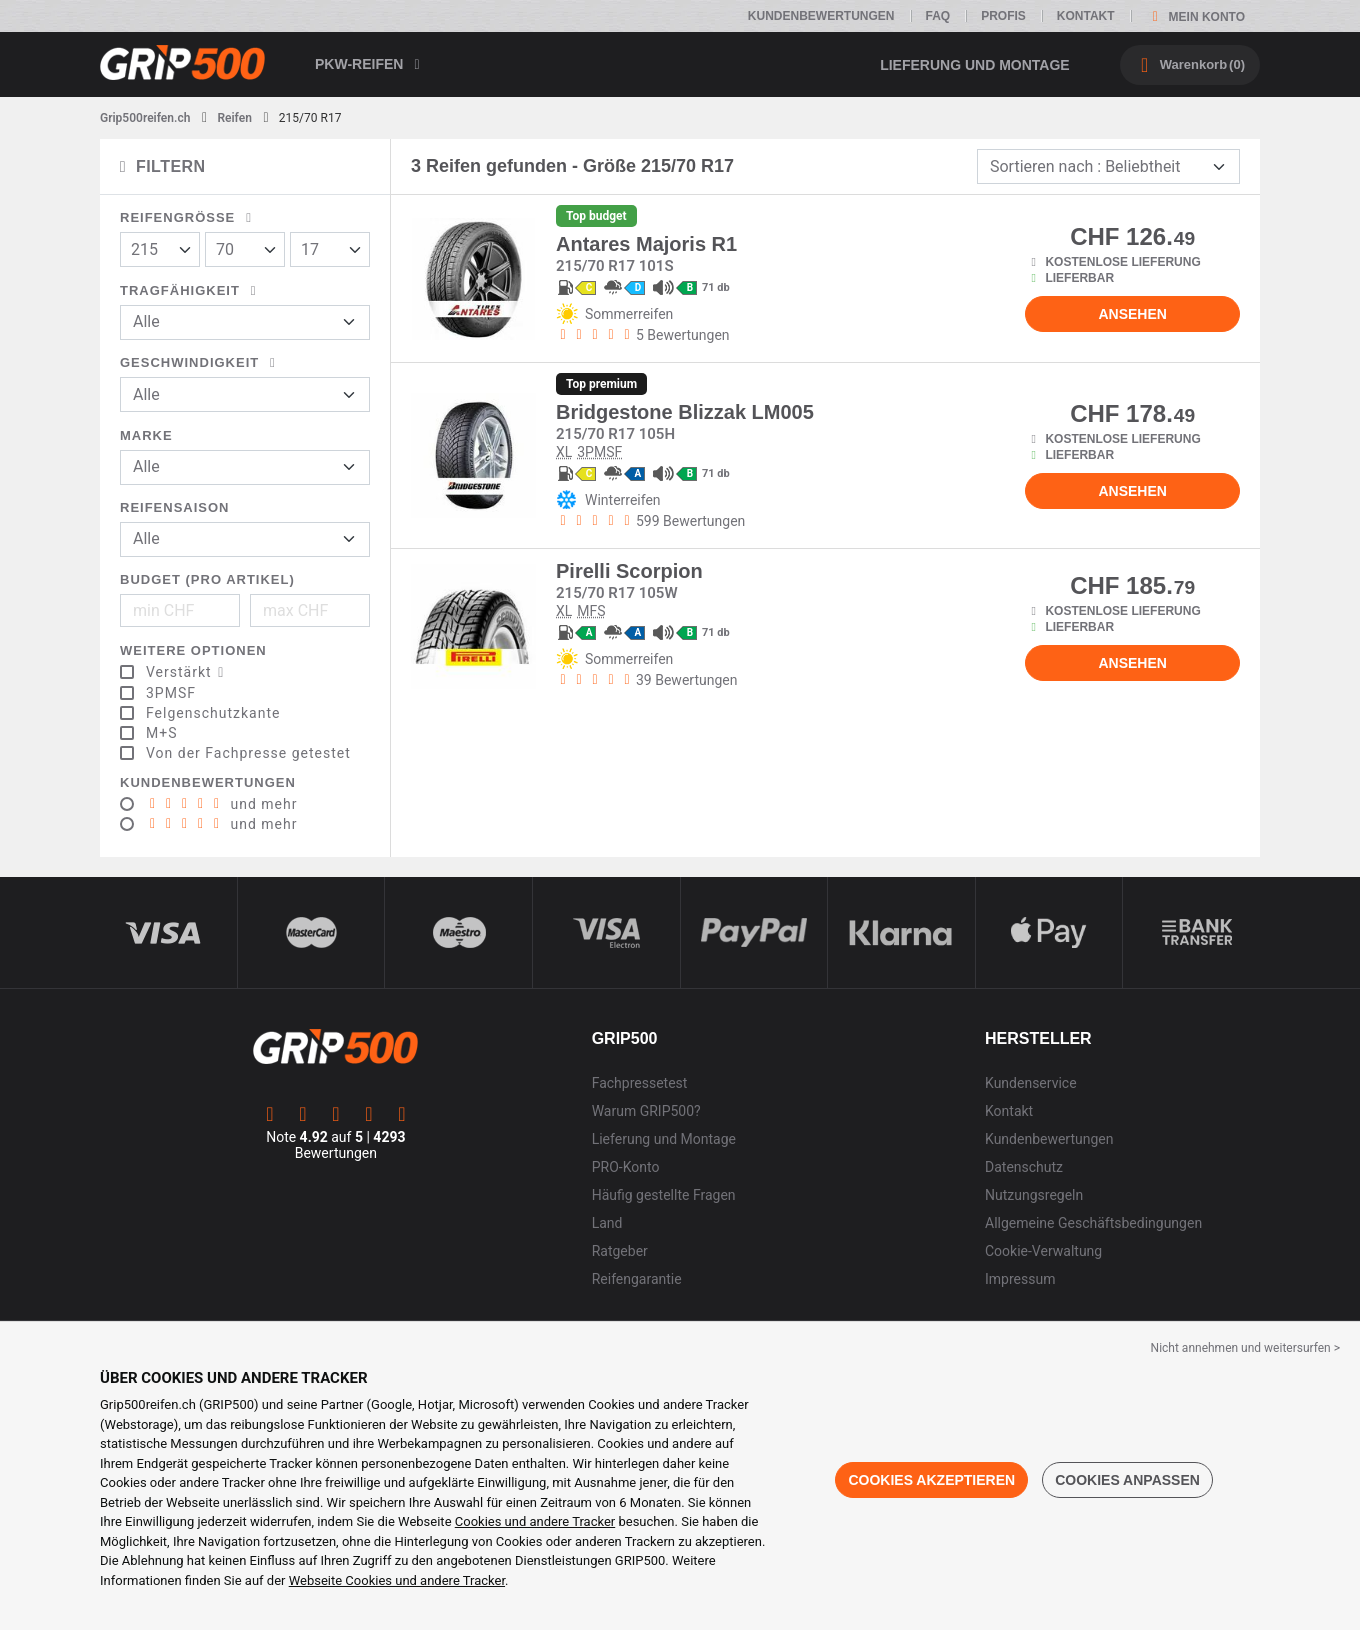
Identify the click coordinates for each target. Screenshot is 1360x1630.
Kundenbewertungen (821, 16)
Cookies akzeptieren (931, 1480)
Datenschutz (1024, 1167)
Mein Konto (1195, 16)
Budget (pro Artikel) (207, 579)
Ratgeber (620, 1251)
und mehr (221, 804)
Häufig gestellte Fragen (664, 1195)
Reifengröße (189, 217)
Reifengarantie (637, 1279)
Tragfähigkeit (191, 290)
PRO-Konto (626, 1167)
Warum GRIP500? (646, 1111)
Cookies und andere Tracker (535, 1521)
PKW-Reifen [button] (371, 64)
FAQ (938, 16)
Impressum (1020, 1279)
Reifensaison (175, 507)
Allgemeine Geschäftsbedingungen (1093, 1223)
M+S (161, 733)
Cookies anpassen (1127, 1480)
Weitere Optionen (193, 650)
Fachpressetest (640, 1083)
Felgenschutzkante (213, 713)
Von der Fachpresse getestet (248, 753)
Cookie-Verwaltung (1043, 1251)
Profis (1003, 16)
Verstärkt (188, 672)
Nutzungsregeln (1034, 1195)
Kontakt (1086, 16)
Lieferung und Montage (975, 65)
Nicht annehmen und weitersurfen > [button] (1245, 1348)
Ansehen (1132, 314)
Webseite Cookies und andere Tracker (397, 1580)
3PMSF (171, 693)
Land (607, 1223)
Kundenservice (1031, 1083)
